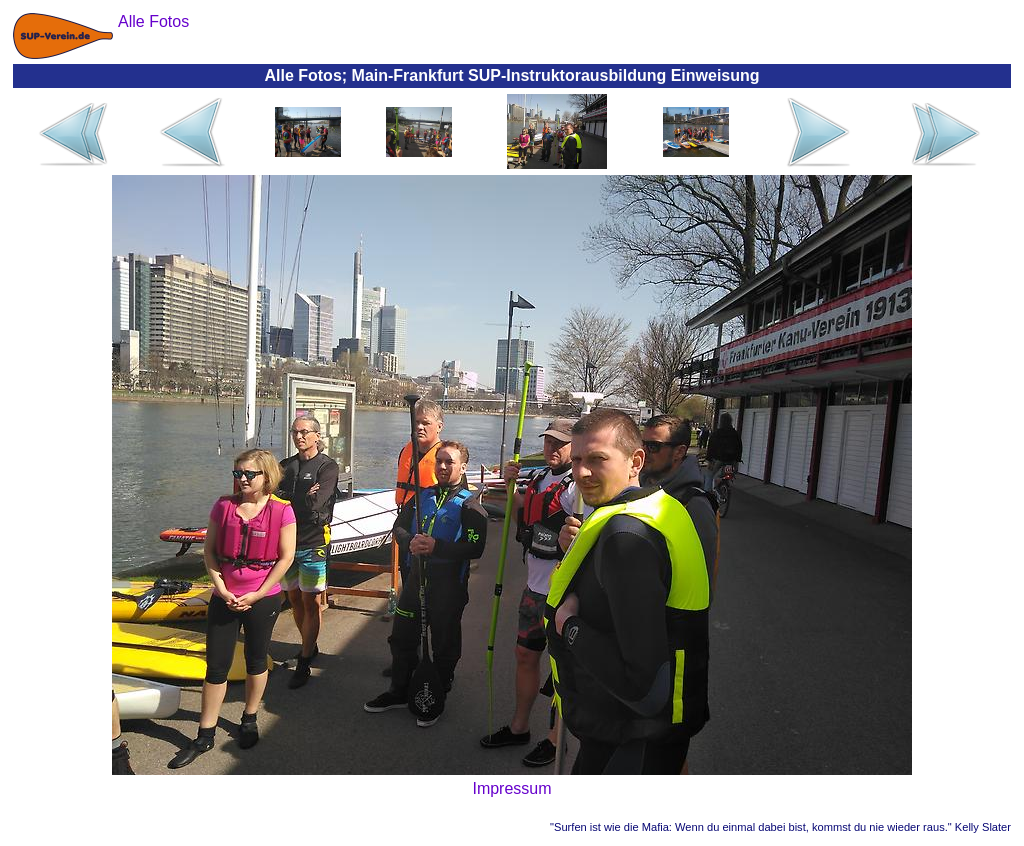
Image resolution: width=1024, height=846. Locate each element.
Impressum (511, 788)
